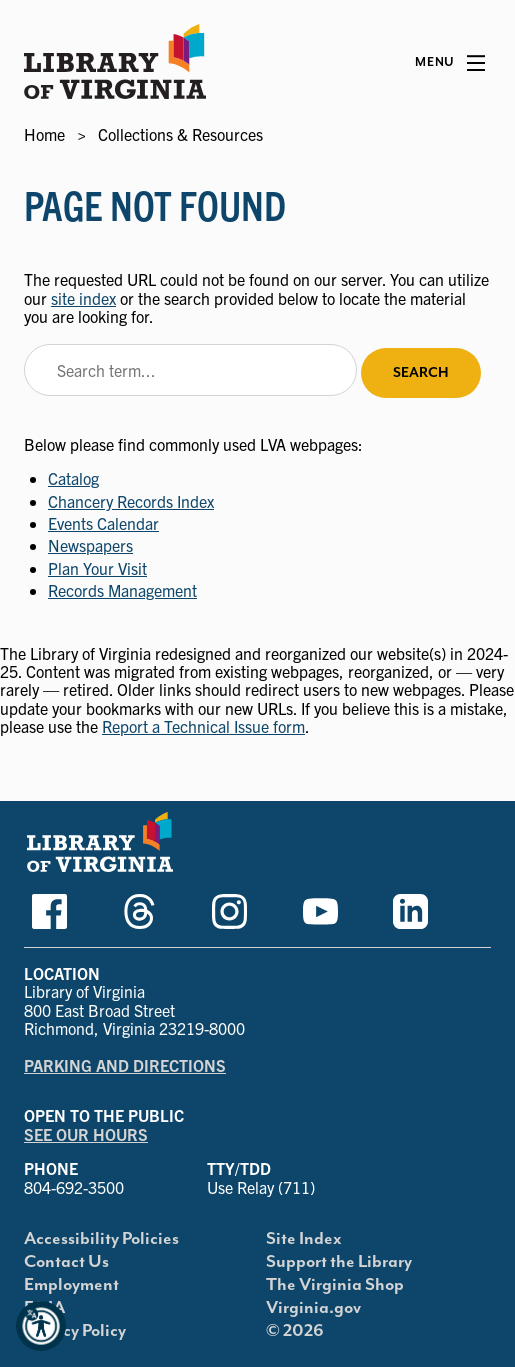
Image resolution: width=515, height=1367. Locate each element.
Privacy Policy (75, 1331)
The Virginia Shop (335, 1285)
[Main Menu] (450, 63)
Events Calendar (103, 523)
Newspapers (90, 545)
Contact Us (66, 1262)
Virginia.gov (313, 1308)
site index (83, 298)
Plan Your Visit (97, 568)
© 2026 (295, 1331)
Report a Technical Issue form (203, 726)
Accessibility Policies (101, 1239)
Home (44, 134)
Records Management (122, 590)
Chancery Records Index (131, 501)
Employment (71, 1285)
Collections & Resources (180, 134)
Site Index (304, 1239)
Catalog (73, 478)
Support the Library (339, 1262)
